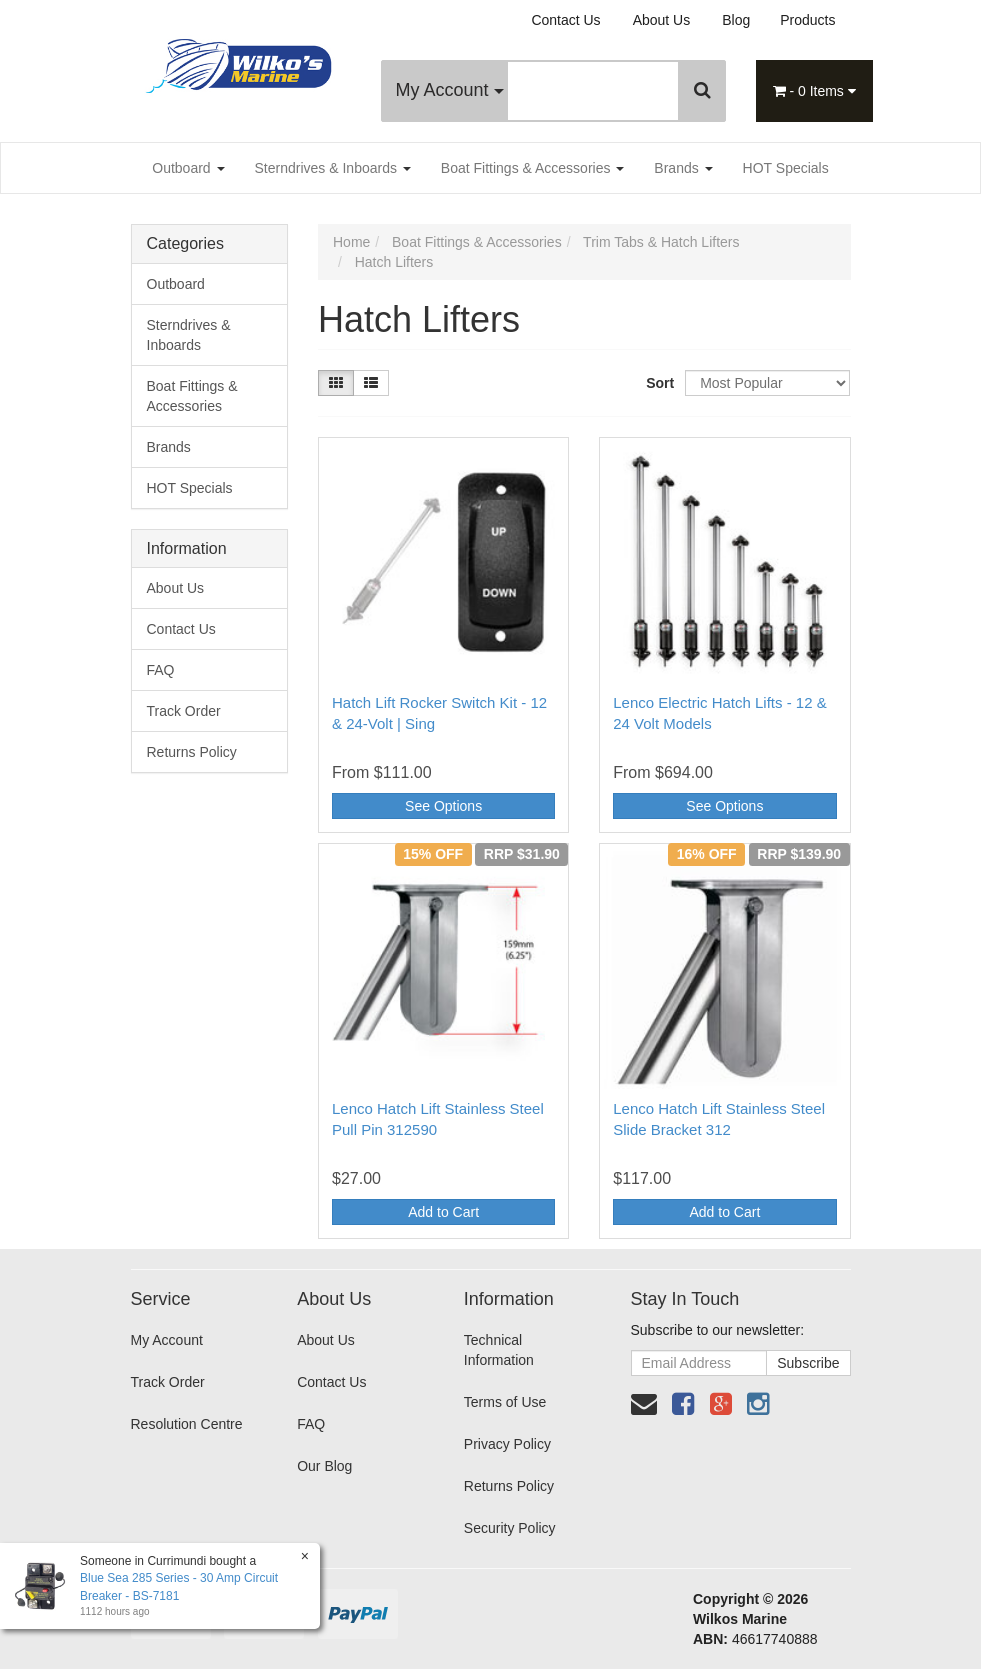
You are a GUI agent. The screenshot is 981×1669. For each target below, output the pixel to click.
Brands (683, 168)
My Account (450, 90)
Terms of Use (505, 1402)
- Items (814, 91)
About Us (662, 20)
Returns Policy (192, 752)
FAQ (161, 670)
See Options (443, 806)
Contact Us (565, 20)
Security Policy (510, 1528)
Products (807, 20)
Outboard (188, 168)
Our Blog (324, 1466)
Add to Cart (443, 1212)
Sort (658, 383)
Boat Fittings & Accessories (533, 168)
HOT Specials (786, 168)
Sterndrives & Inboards (333, 168)
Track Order (184, 711)
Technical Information (499, 1350)
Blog (736, 20)
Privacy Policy (507, 1444)
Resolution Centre (187, 1424)
